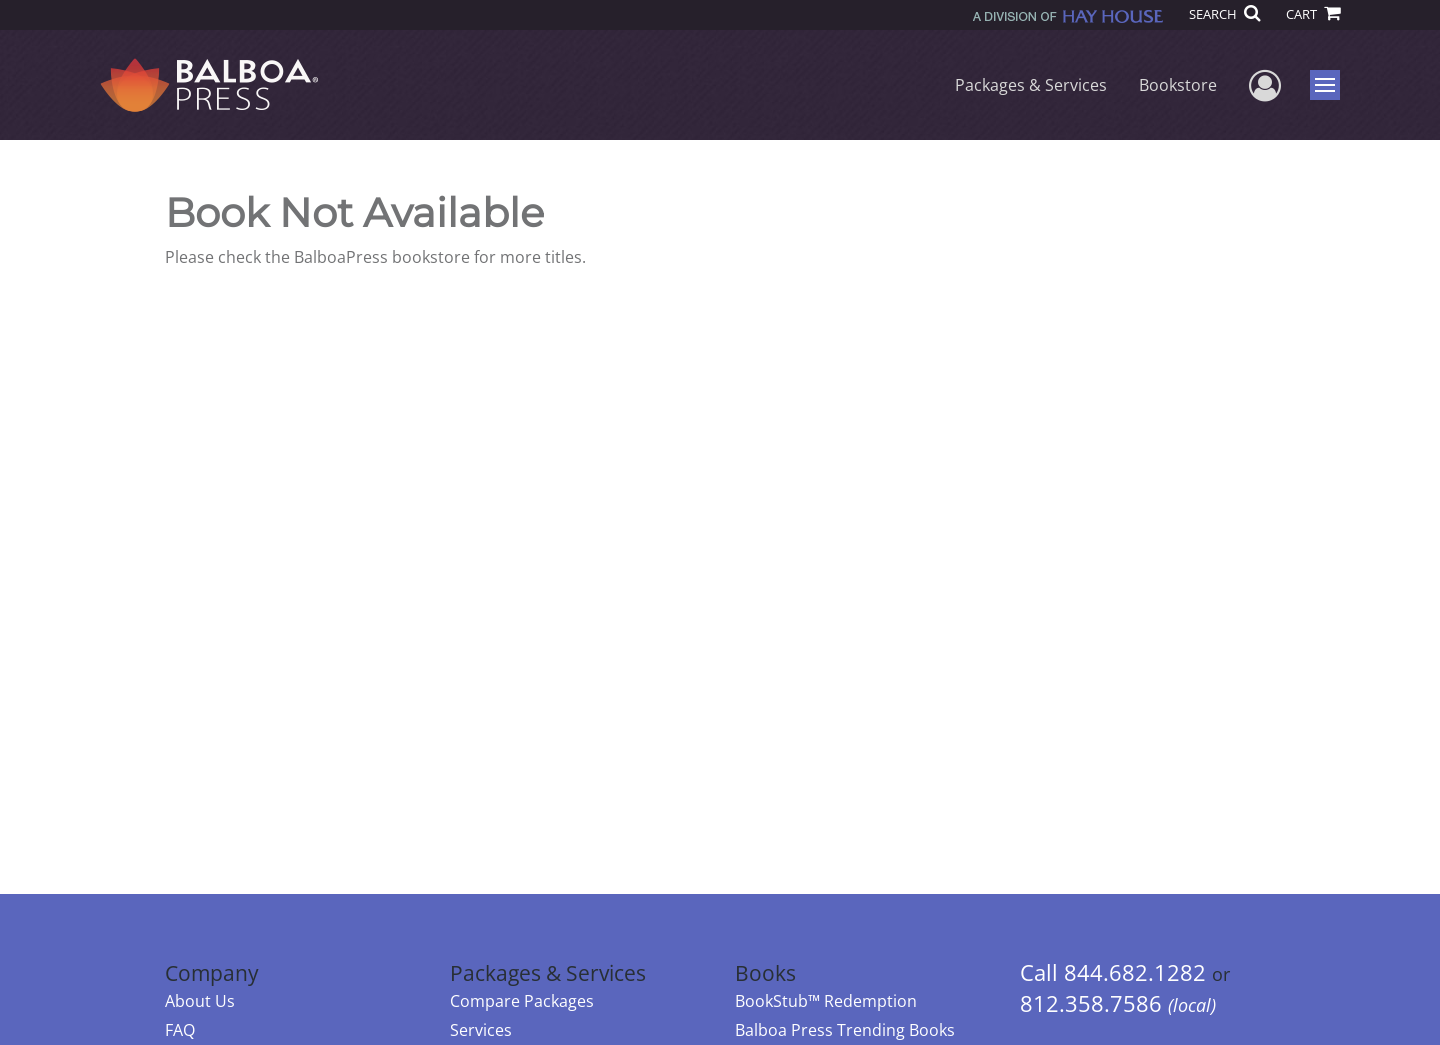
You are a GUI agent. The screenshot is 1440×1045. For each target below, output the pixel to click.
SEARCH (1224, 14)
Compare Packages (522, 1001)
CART (1313, 14)
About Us (200, 1001)
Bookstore (1178, 85)
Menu (1327, 85)
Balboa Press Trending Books (845, 1030)
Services (481, 1030)
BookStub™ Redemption (826, 1001)
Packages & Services (1031, 85)
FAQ (180, 1030)
